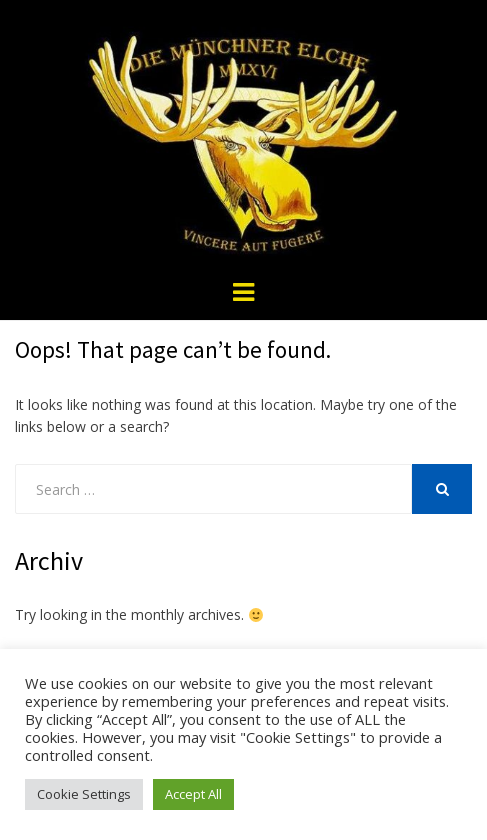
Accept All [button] (193, 794)
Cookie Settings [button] (84, 794)
